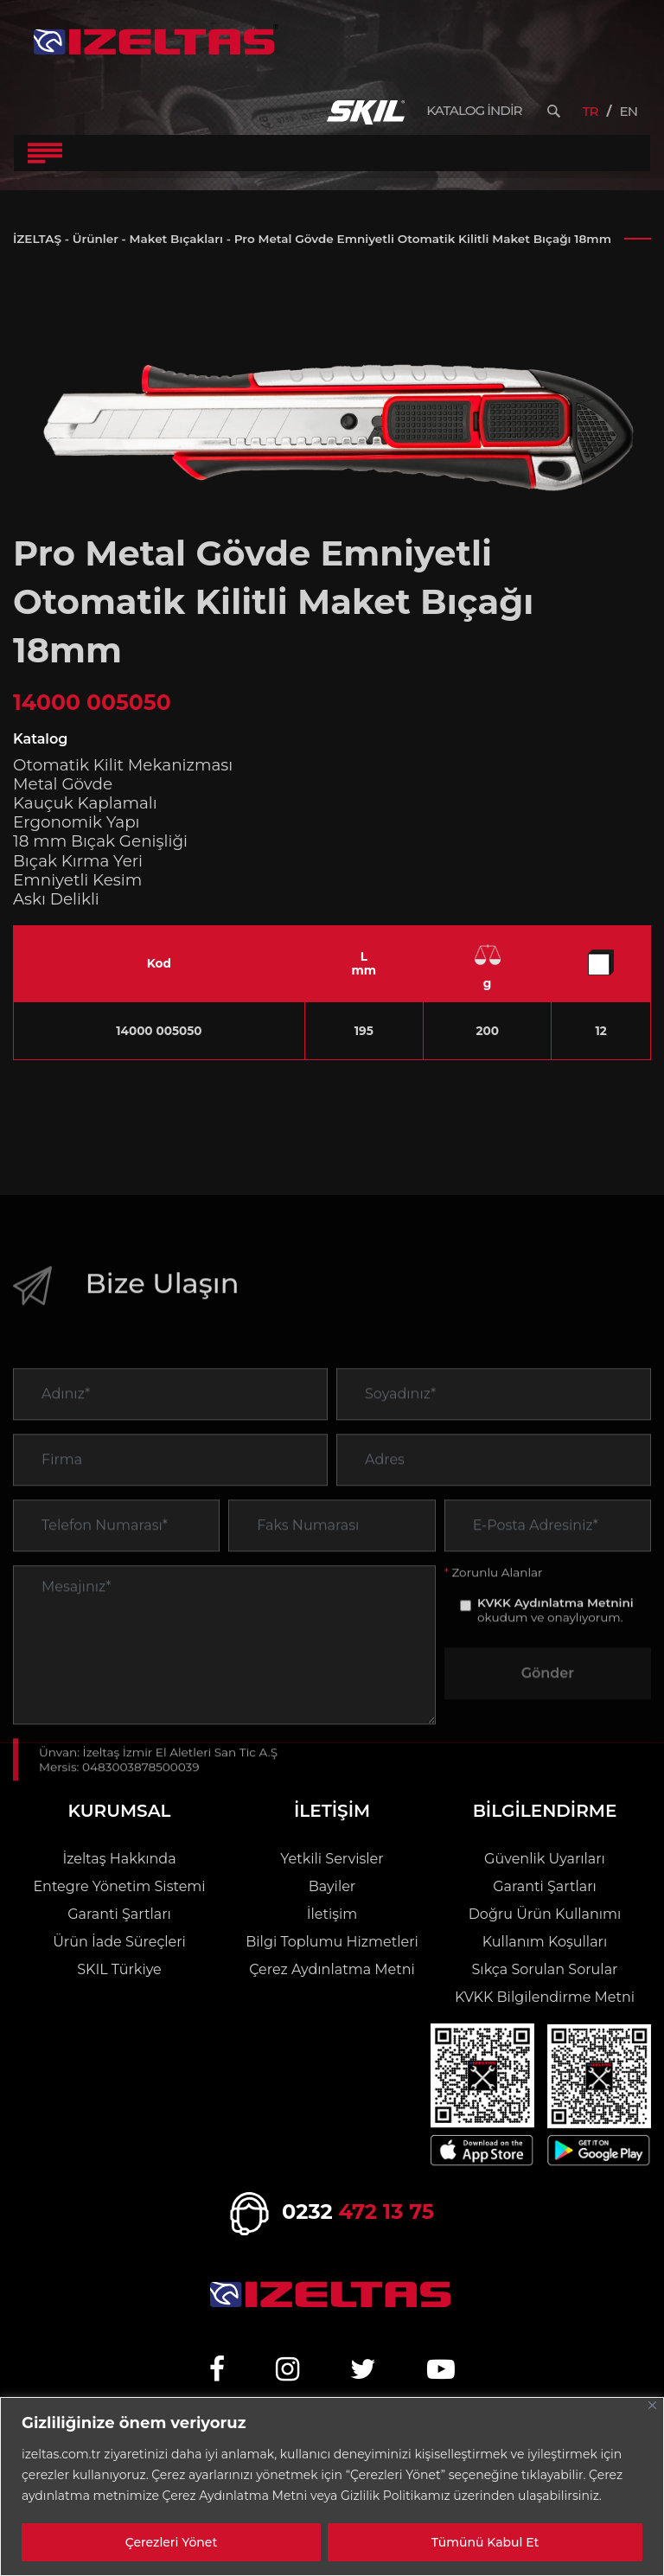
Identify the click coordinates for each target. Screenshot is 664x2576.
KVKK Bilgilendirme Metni (545, 1997)
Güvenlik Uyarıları (544, 1859)
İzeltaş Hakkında (119, 1859)
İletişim (332, 1914)
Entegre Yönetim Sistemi (119, 1886)
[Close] (652, 2405)
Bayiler (332, 1886)
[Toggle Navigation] (45, 153)
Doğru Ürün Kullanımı (545, 1914)
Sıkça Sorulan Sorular (544, 1969)
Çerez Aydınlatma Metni (332, 1969)
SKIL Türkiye (119, 1969)
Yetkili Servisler (331, 1859)
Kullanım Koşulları (544, 1942)
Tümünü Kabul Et (485, 2542)
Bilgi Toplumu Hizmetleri (332, 1942)
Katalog (40, 739)
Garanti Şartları (119, 1914)
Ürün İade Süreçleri (119, 1942)
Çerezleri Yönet (171, 2542)
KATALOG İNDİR (473, 110)
